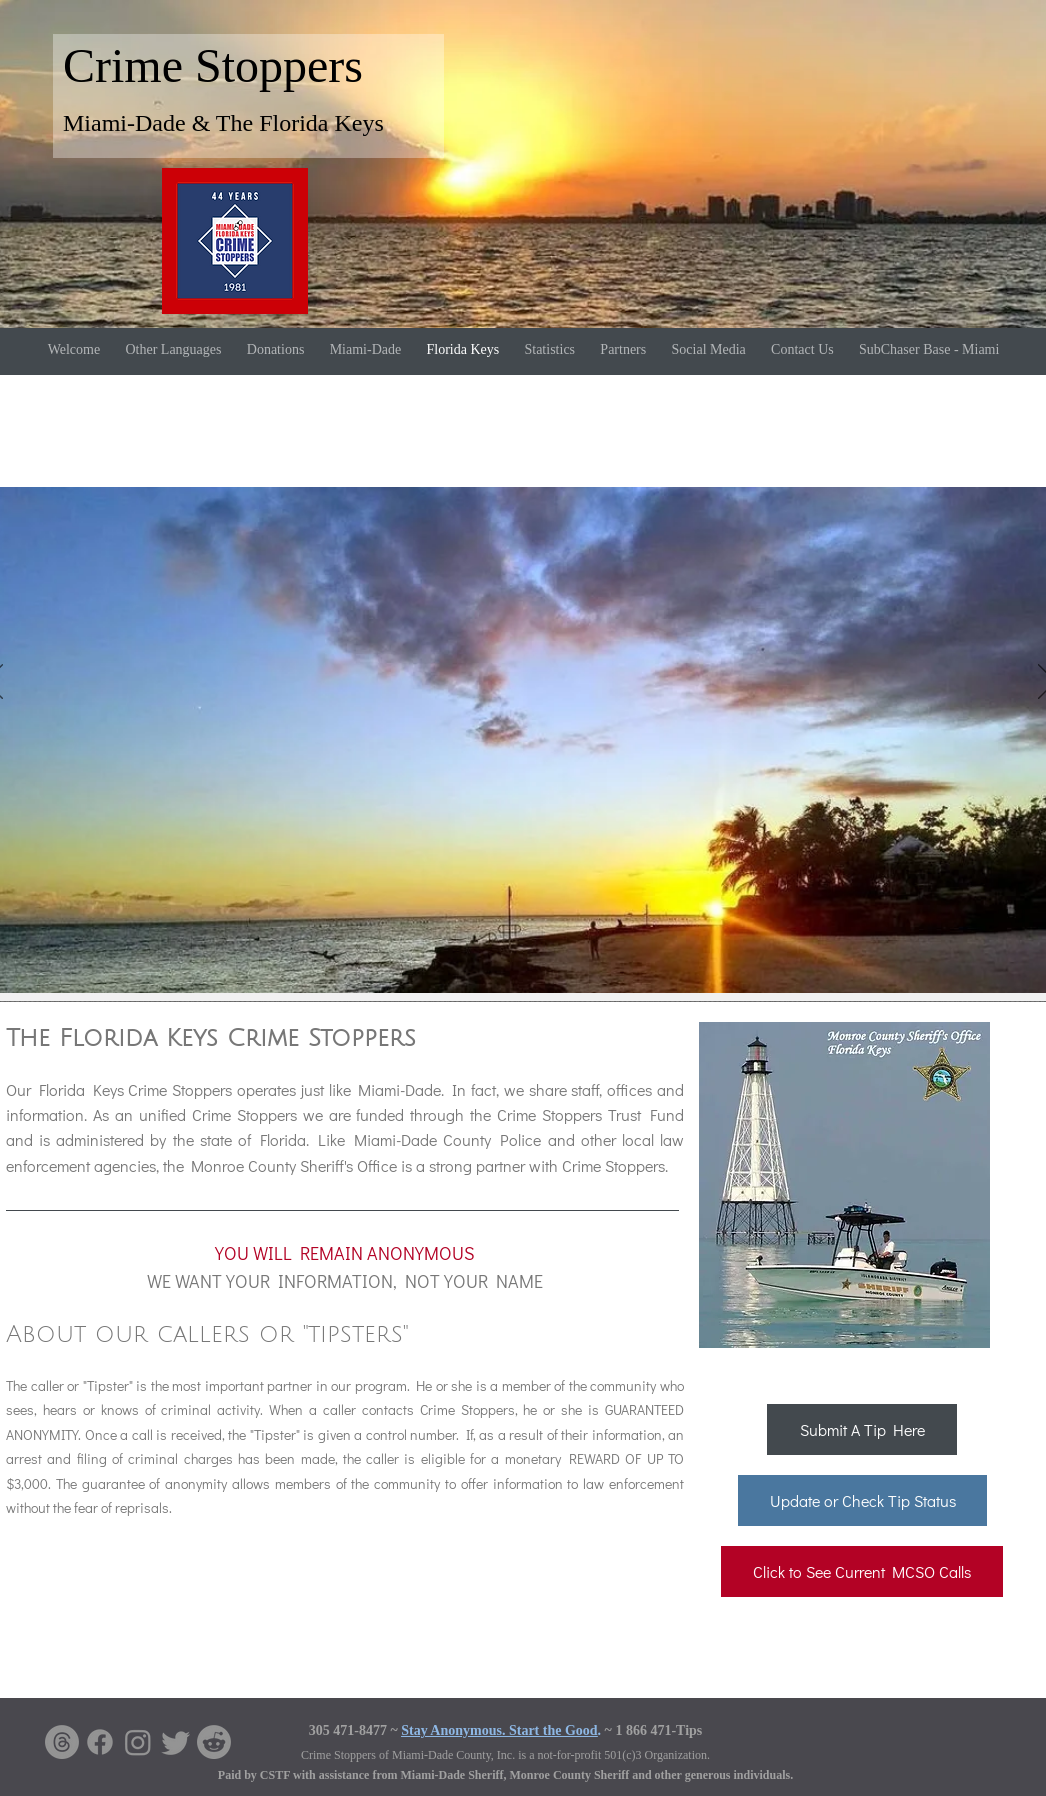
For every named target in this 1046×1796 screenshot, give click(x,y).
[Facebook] (100, 1742)
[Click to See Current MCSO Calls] (862, 1571)
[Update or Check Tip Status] (862, 1500)
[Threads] (62, 1742)
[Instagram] (138, 1742)
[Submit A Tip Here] (862, 1429)
